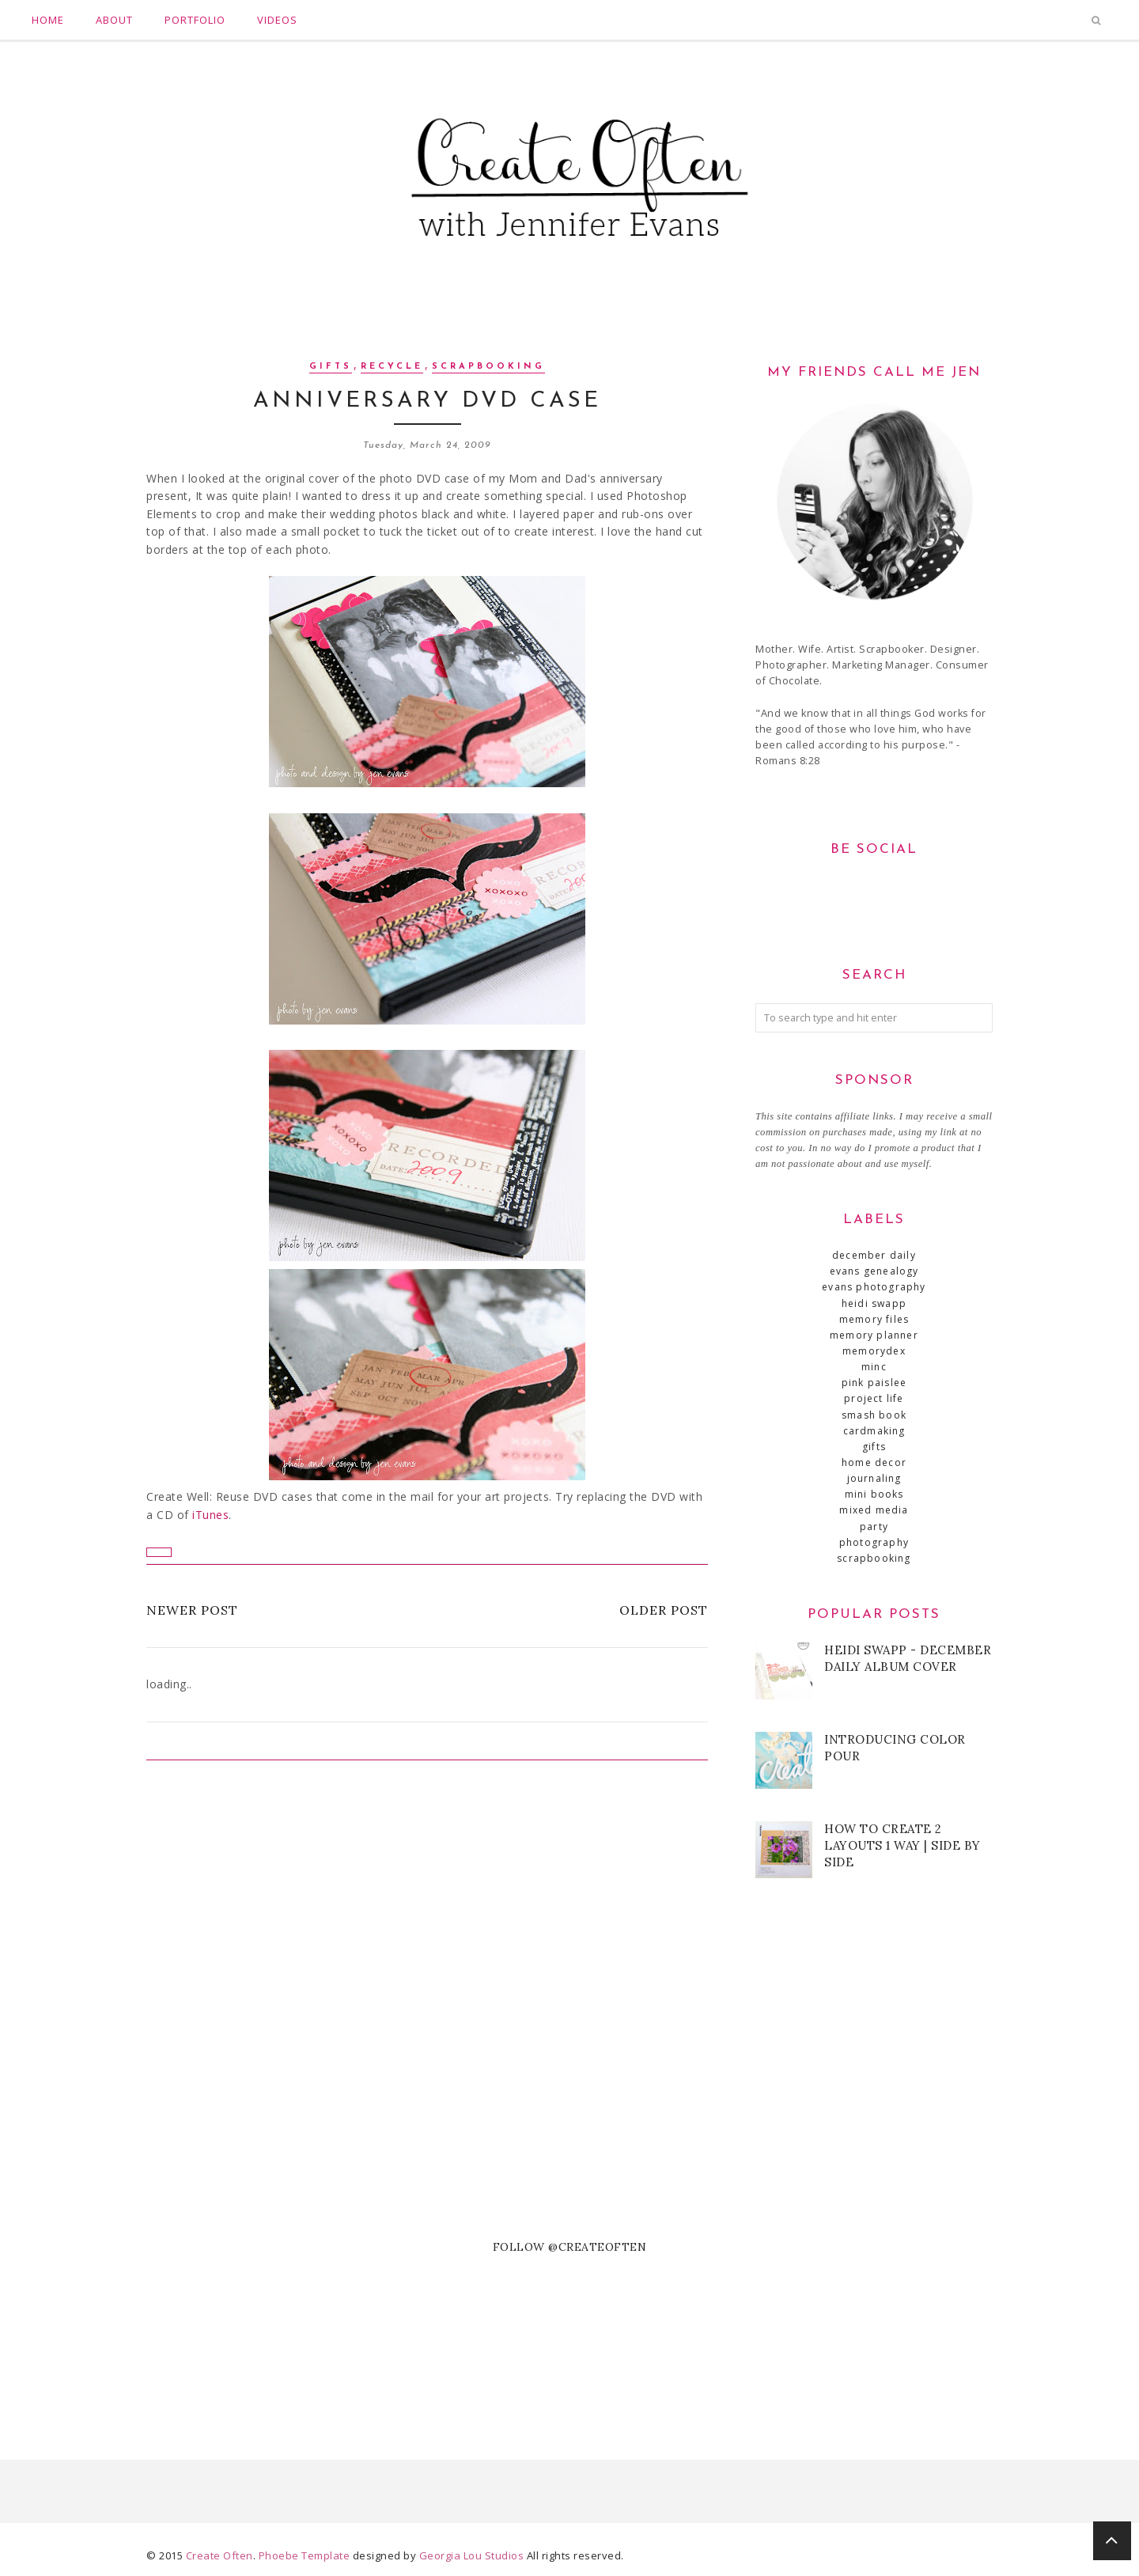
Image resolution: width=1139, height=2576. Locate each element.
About (114, 20)
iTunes (210, 1514)
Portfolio (195, 20)
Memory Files (874, 1319)
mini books (874, 1494)
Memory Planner (874, 1335)
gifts (330, 366)
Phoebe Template (304, 2555)
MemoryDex (874, 1351)
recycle (392, 366)
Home (48, 20)
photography (874, 1542)
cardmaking (874, 1431)
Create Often (219, 2555)
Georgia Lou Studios (471, 2555)
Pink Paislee (874, 1382)
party (874, 1526)
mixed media (873, 1510)
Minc (874, 1366)
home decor (874, 1462)
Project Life (873, 1398)
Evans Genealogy (874, 1271)
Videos (277, 20)
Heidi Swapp (874, 1303)
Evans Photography (873, 1287)
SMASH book (874, 1415)
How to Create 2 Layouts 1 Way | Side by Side (902, 1845)
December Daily (874, 1255)
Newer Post (192, 1610)
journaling (874, 1478)
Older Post (663, 1610)
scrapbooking (488, 366)
